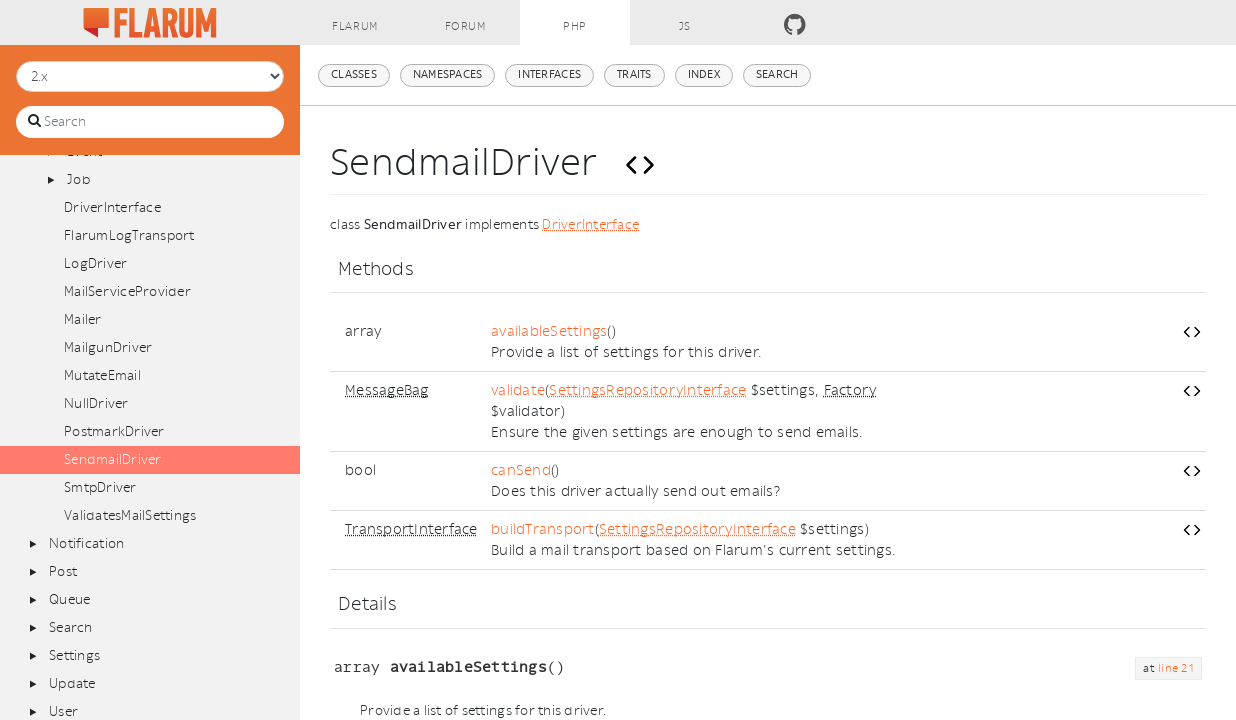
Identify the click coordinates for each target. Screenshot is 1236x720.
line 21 (1176, 668)
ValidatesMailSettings (130, 515)
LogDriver (95, 263)
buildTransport (543, 529)
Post (63, 571)
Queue (69, 599)
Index (704, 74)
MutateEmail (102, 375)
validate (518, 390)
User (63, 711)
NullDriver (96, 403)
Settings (74, 655)
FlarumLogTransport (129, 235)
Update (72, 683)
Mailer (83, 319)
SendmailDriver (113, 459)
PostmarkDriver (114, 431)
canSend (521, 470)
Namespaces (448, 74)
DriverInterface (112, 207)
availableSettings (549, 331)
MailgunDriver (108, 347)
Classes (354, 74)
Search (71, 627)
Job (78, 179)
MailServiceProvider (127, 291)
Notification (86, 543)
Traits (634, 74)
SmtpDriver (100, 487)
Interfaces (549, 74)
